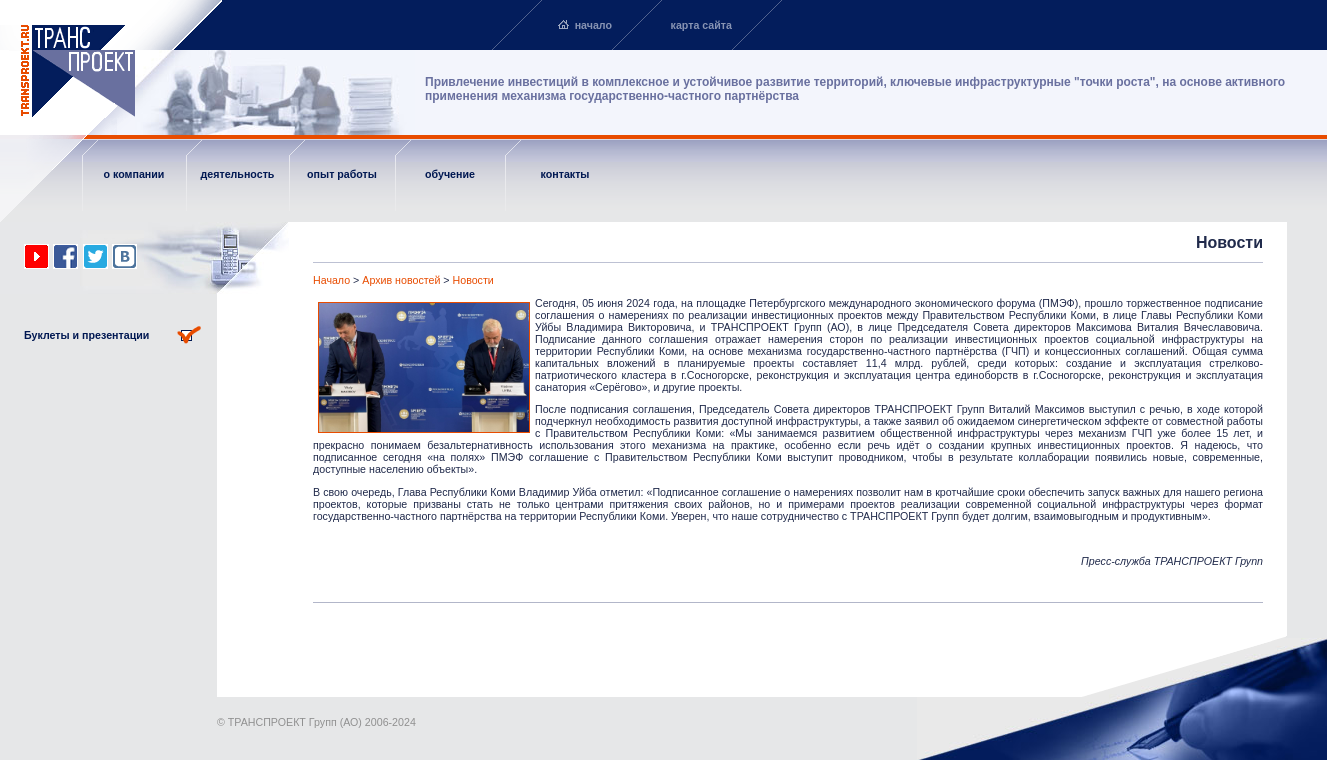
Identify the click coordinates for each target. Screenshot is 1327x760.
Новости (473, 280)
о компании (134, 174)
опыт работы (342, 174)
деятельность (238, 174)
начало (593, 25)
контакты (565, 174)
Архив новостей (401, 280)
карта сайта (701, 25)
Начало (331, 280)
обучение (450, 174)
